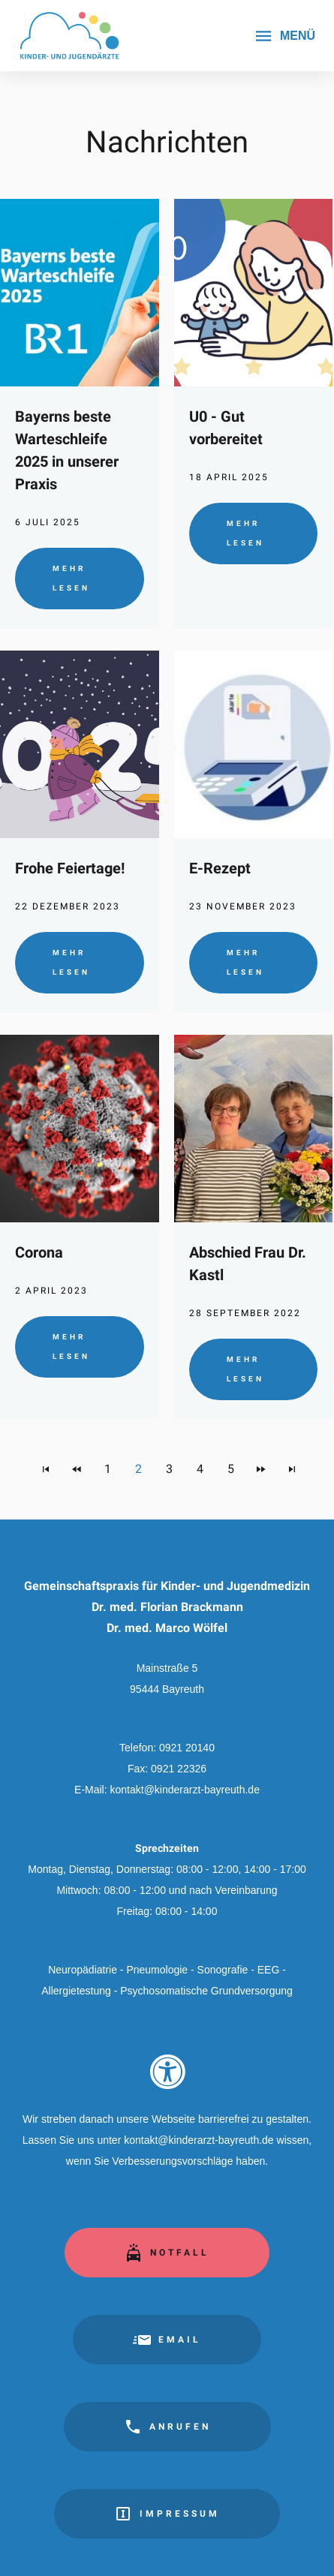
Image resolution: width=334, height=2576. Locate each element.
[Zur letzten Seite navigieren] (292, 1469)
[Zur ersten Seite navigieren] (46, 1469)
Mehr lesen (71, 578)
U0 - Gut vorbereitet (226, 427)
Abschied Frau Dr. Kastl (247, 1263)
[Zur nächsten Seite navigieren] (261, 1469)
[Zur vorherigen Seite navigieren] (77, 1469)
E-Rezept (220, 868)
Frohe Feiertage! (70, 868)
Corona (39, 1252)
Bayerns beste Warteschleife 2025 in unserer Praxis (67, 450)
